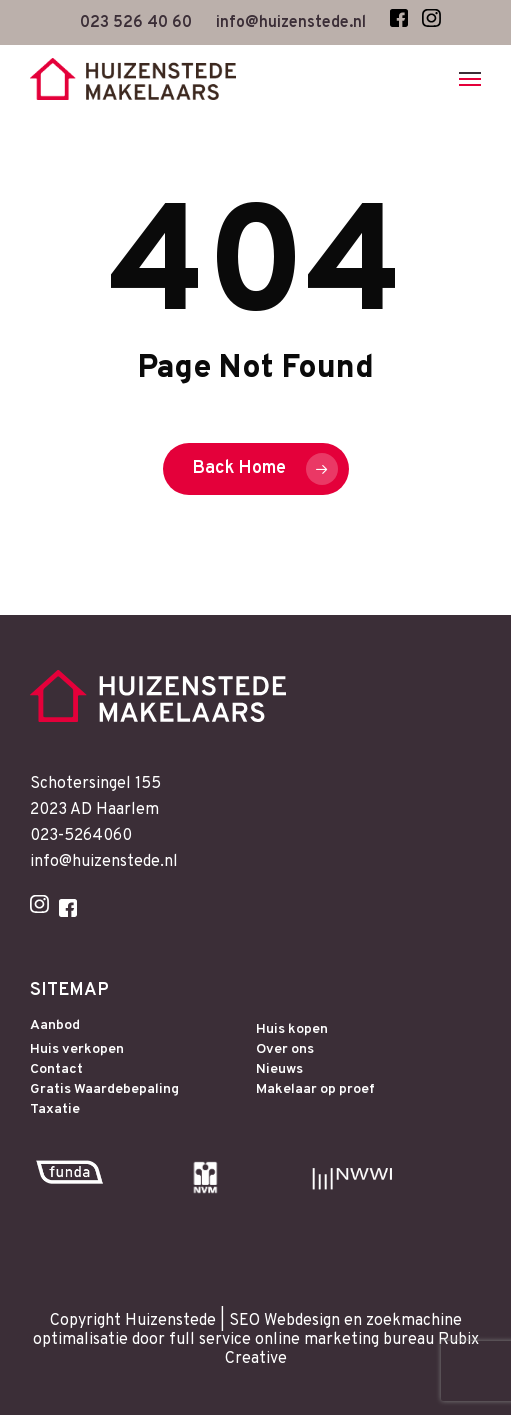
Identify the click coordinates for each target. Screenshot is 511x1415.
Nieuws (279, 1070)
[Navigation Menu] (470, 79)
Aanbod (55, 1026)
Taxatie (55, 1110)
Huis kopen (292, 1030)
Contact (56, 1070)
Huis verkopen (77, 1050)
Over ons (285, 1050)
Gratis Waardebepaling (104, 1090)
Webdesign (302, 1321)
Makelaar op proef (315, 1090)
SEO (244, 1321)
